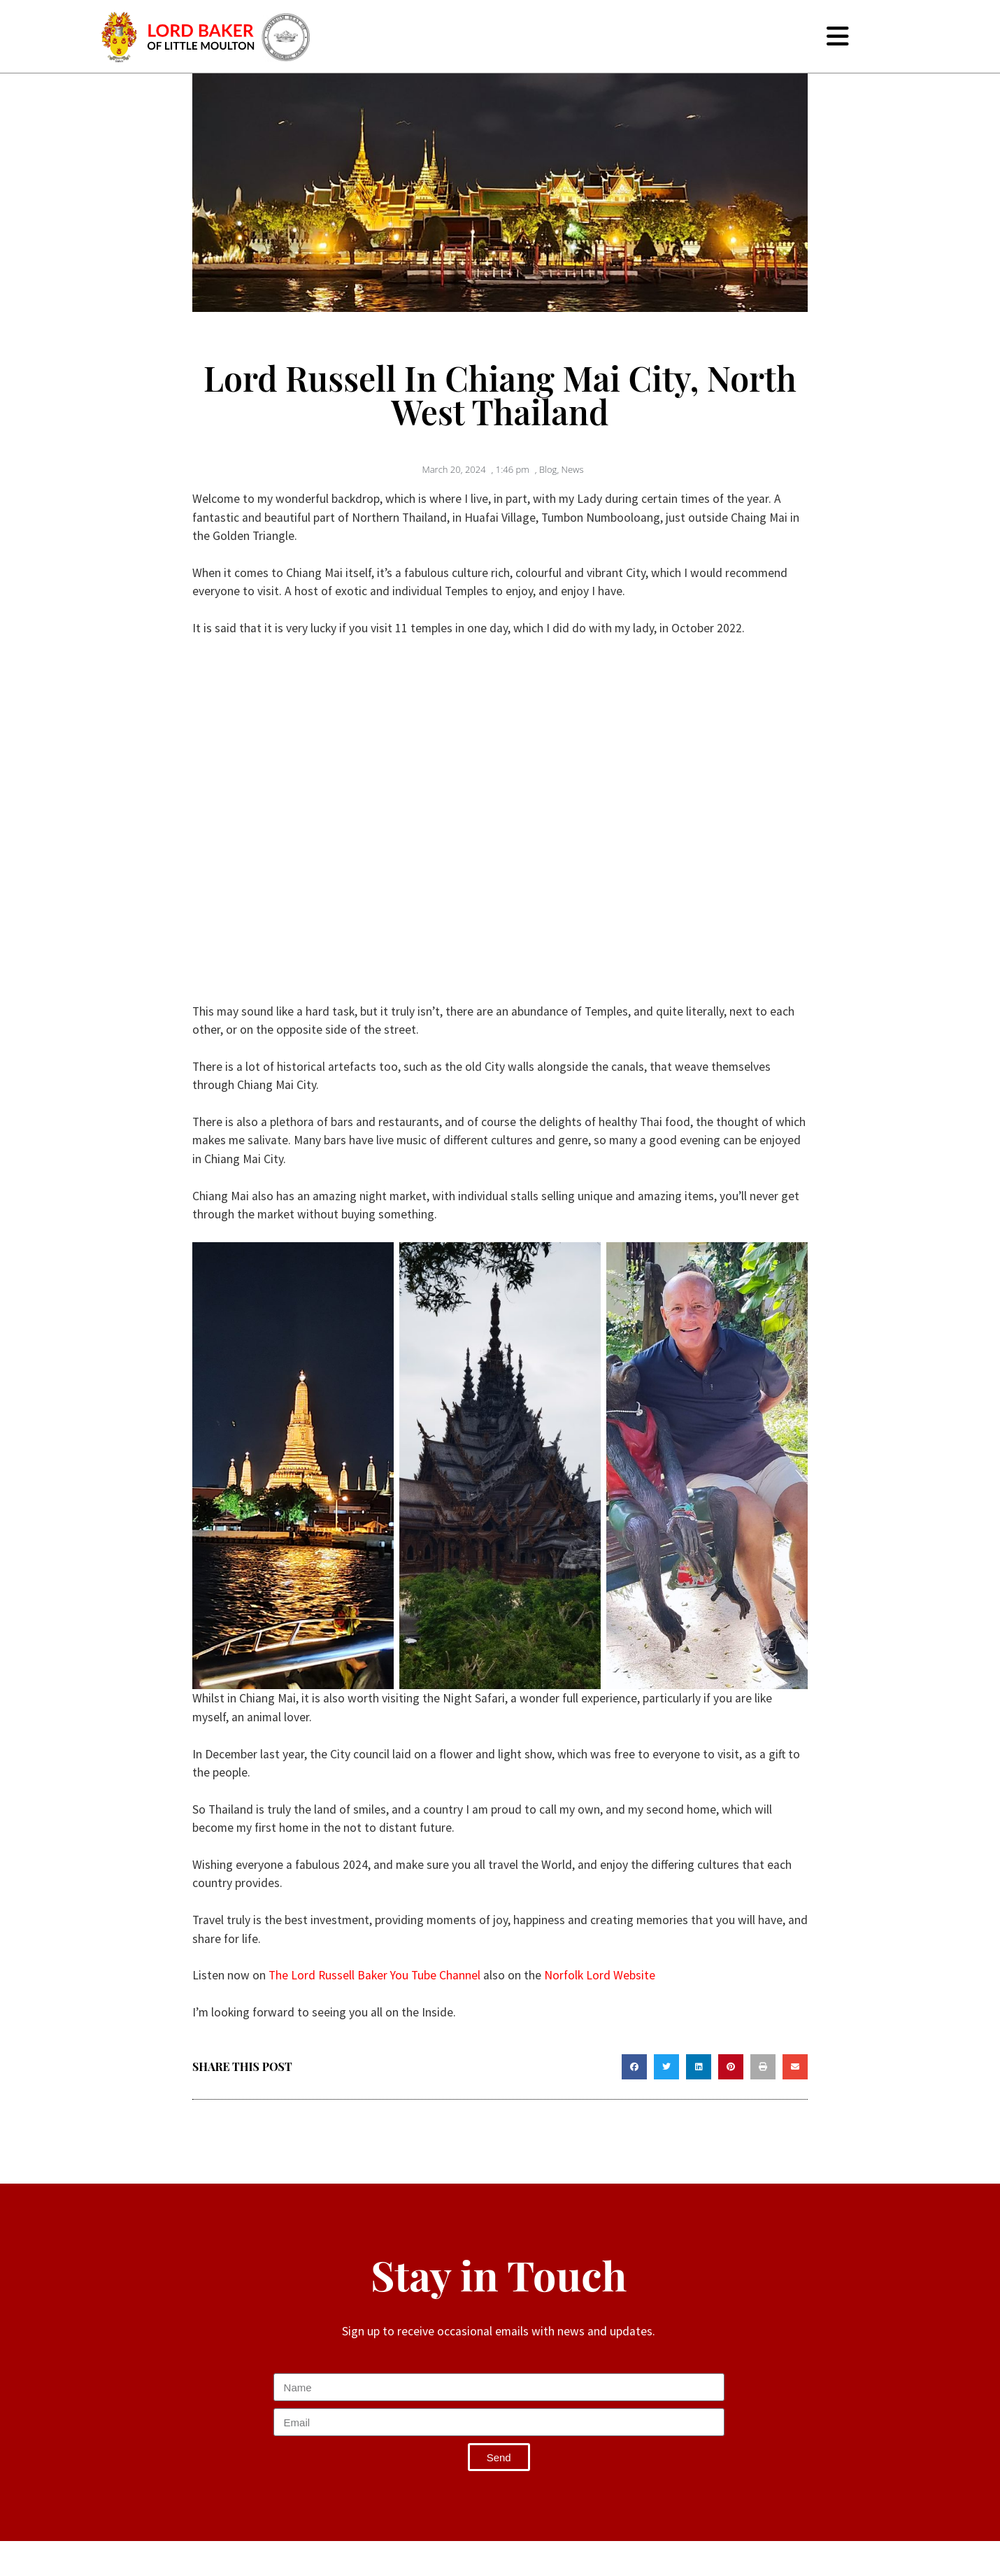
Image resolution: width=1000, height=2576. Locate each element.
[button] (634, 2066)
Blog (548, 469)
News (573, 469)
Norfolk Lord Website (599, 1975)
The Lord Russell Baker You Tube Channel (374, 1975)
